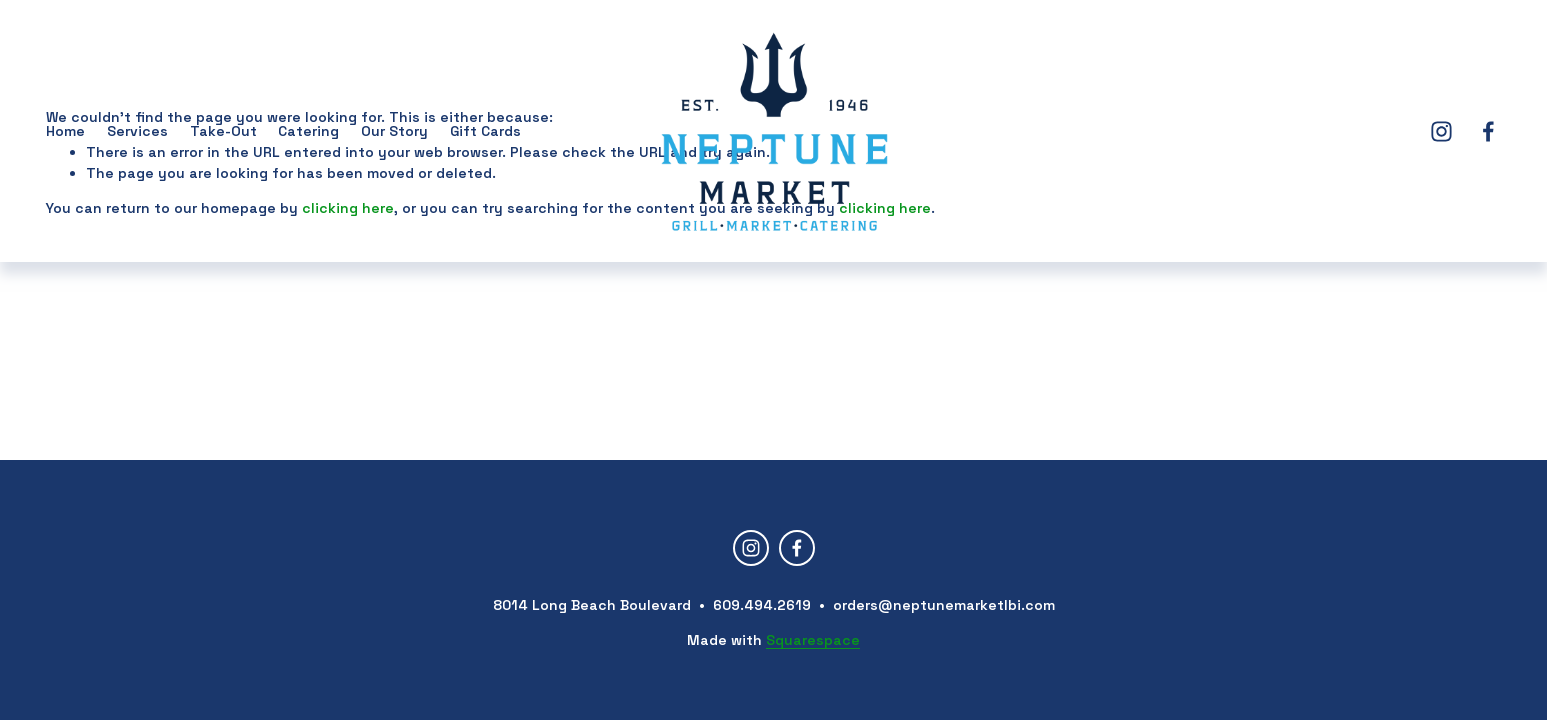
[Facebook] (1488, 131)
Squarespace (813, 640)
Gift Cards (485, 131)
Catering (308, 131)
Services (137, 131)
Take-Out (223, 131)
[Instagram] (1441, 131)
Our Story (394, 131)
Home (65, 131)
